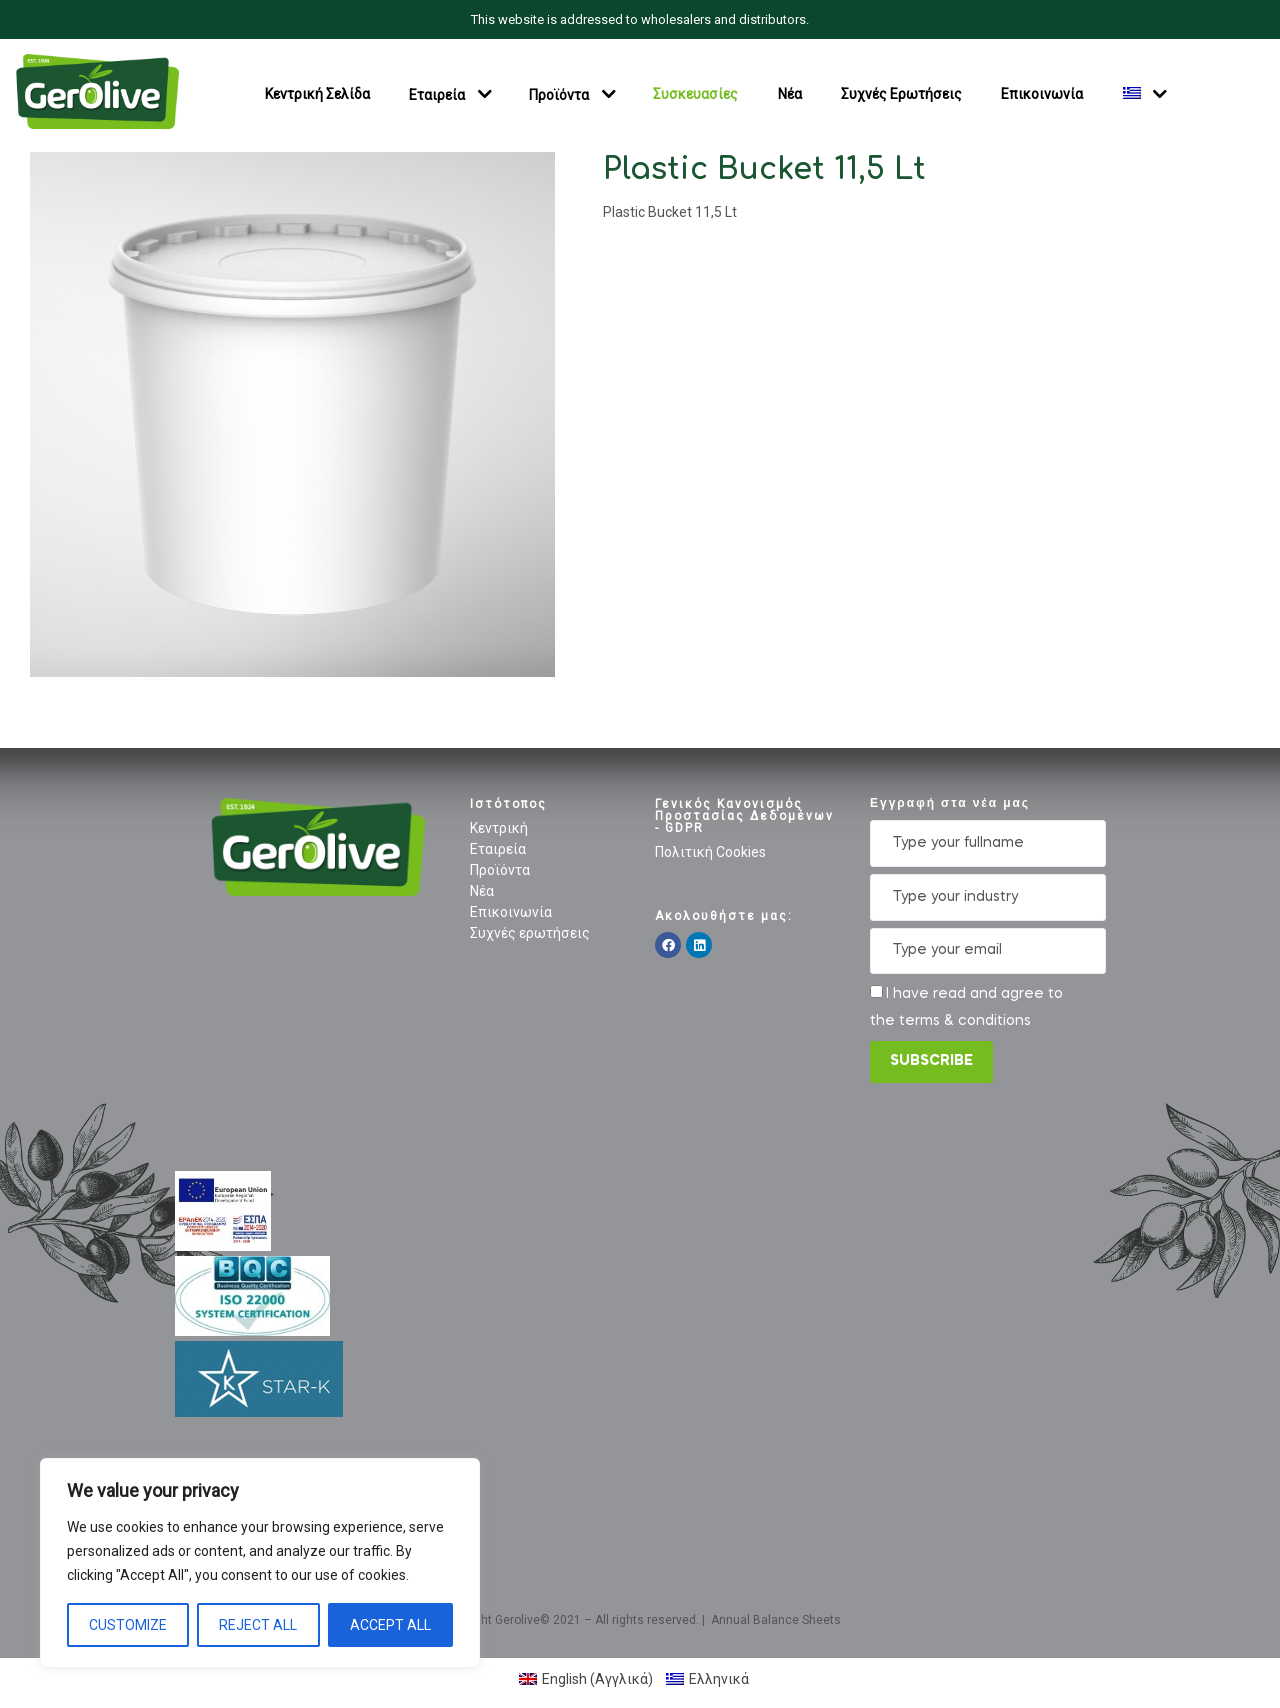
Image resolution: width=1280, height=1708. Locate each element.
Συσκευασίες (695, 94)
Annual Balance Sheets (776, 1620)
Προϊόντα (559, 94)
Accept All (390, 1625)
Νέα (790, 94)
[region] (260, 1563)
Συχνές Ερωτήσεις (901, 94)
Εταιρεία (437, 94)
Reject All (258, 1625)
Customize (128, 1625)
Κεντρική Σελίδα (317, 94)
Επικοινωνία (1042, 94)
